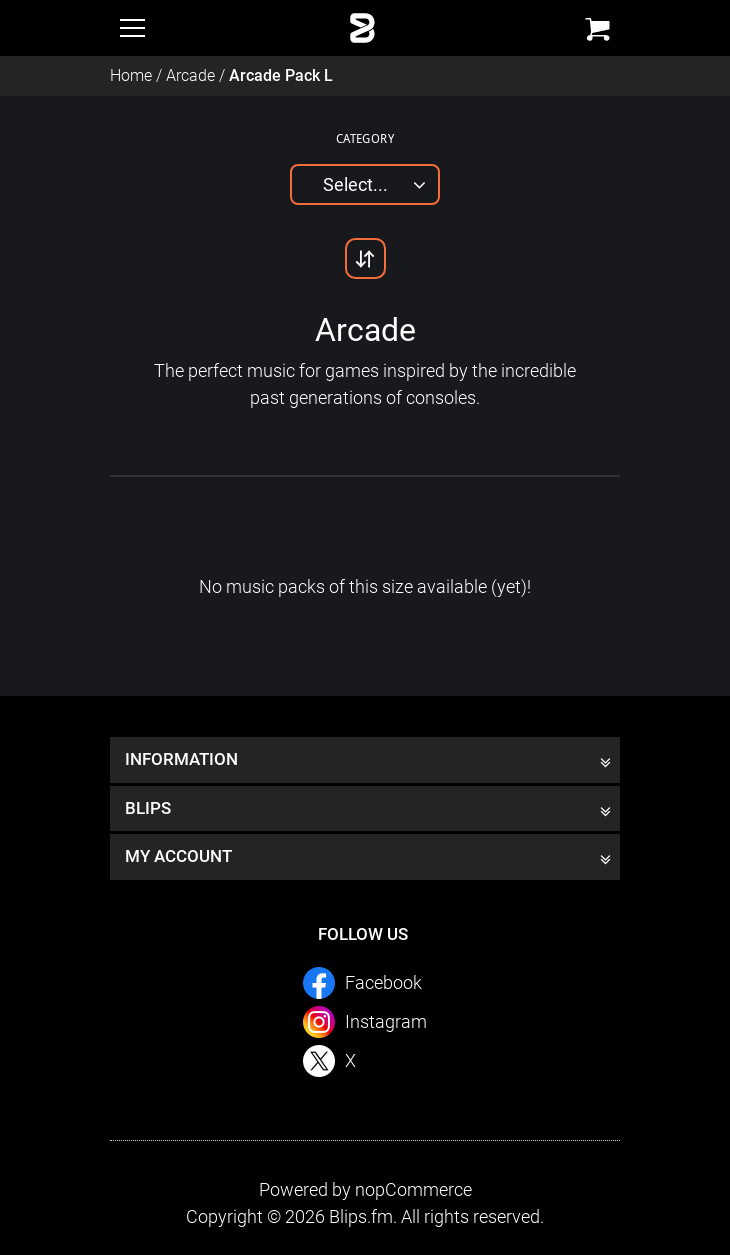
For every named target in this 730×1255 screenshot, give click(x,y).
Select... (355, 184)
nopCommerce (413, 1189)
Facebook (383, 982)
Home (131, 75)
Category (365, 138)
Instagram (386, 1021)
